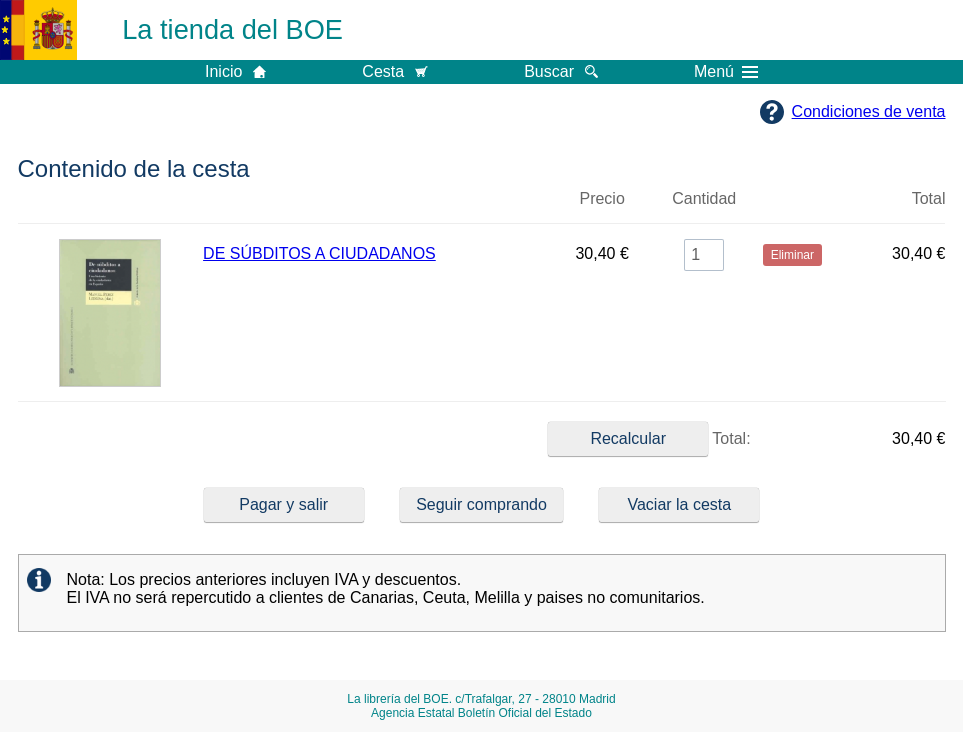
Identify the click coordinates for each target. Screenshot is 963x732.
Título (374, 207)
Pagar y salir (283, 504)
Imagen (111, 207)
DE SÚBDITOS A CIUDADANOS (319, 253)
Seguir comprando (481, 504)
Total (929, 198)
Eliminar (793, 207)
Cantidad (704, 198)
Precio (601, 198)
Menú (726, 72)
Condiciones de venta (869, 111)
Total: (649, 439)
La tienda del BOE (232, 29)
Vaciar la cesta (679, 504)
